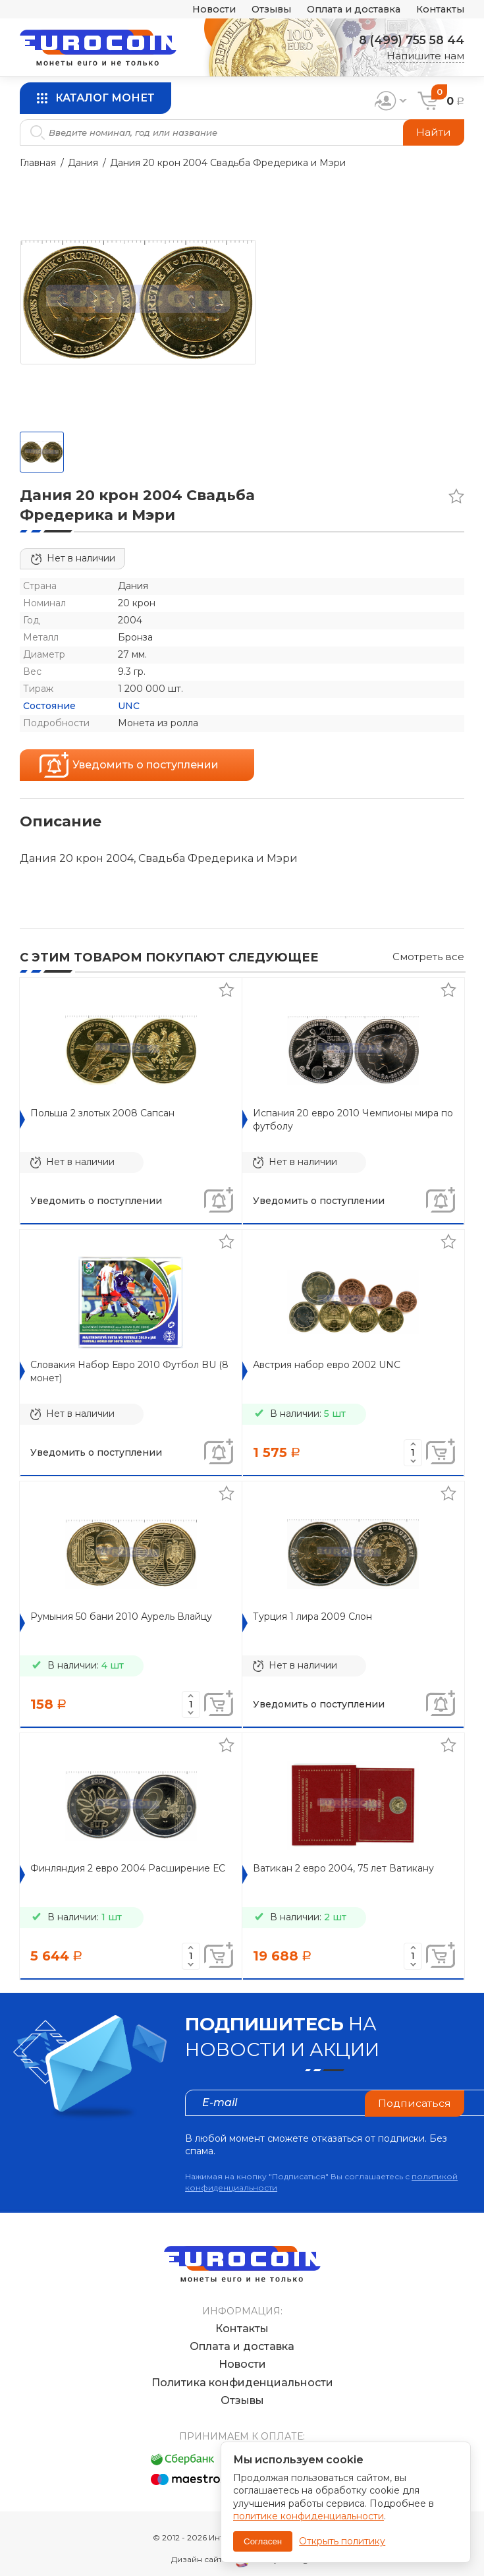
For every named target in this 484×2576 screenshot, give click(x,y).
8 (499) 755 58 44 (409, 40)
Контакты (439, 9)
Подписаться (414, 2102)
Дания (83, 163)
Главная (38, 163)
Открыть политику (342, 2541)
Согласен (263, 2541)
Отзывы (261, 9)
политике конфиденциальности (308, 2516)
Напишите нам (425, 55)
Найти (433, 132)
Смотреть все (428, 956)
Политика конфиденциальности (242, 2369)
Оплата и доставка (348, 9)
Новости (201, 9)
